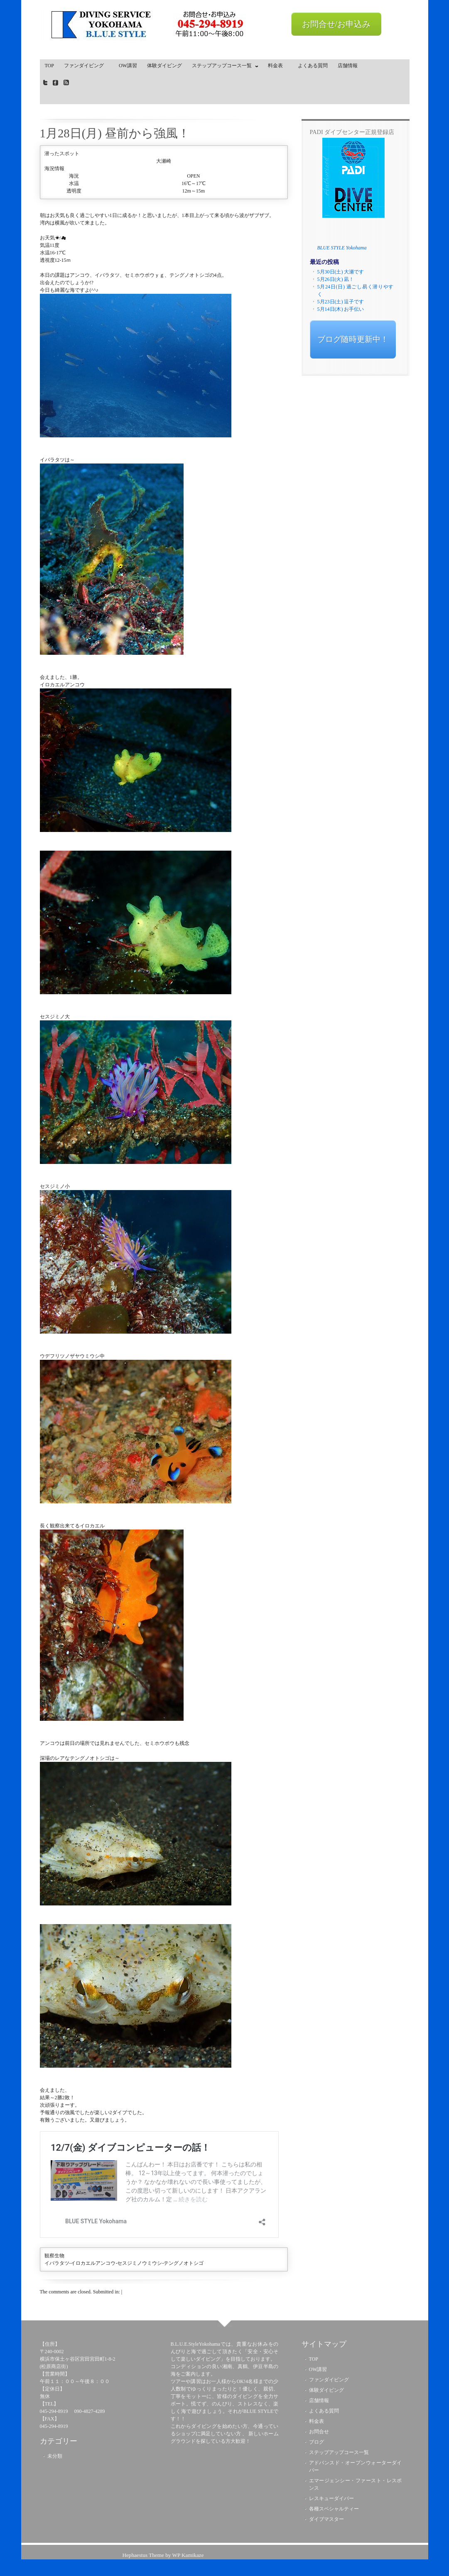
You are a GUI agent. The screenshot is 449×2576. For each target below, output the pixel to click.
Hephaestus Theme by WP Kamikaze (163, 2555)
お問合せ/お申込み (336, 24)
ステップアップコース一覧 (223, 67)
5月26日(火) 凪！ (335, 279)
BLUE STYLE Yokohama (342, 248)
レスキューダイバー (331, 2498)
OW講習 (128, 65)
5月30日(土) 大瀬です (340, 272)
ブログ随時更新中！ (352, 339)
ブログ (316, 2442)
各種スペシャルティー (334, 2509)
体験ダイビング (164, 65)
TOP (49, 65)
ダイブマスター (326, 2519)
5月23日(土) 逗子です (340, 302)
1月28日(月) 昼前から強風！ (115, 133)
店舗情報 (348, 65)
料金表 (278, 65)
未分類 (54, 2456)
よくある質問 (313, 65)
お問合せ (319, 2432)
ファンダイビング (86, 65)
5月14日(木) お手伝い (340, 309)
